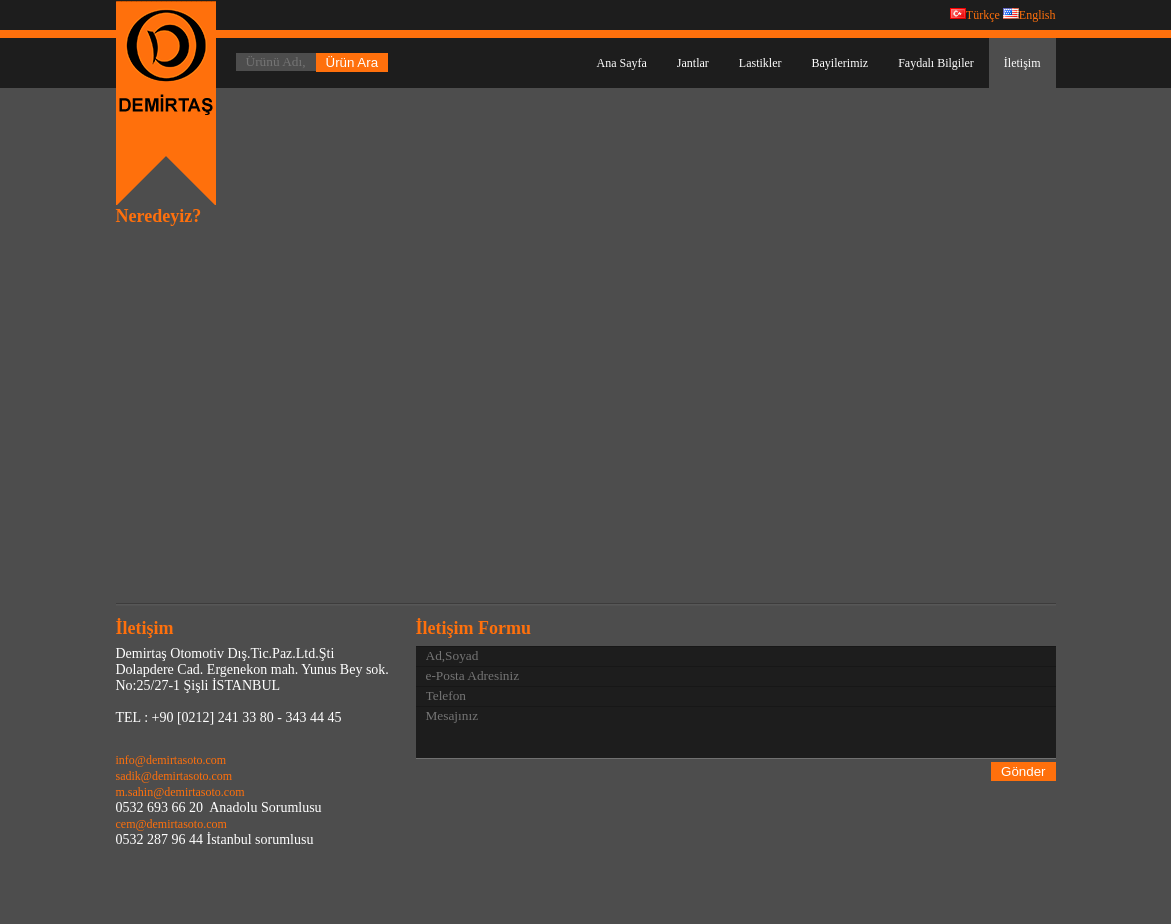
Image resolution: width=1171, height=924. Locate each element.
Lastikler (760, 63)
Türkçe (975, 15)
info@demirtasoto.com (171, 760)
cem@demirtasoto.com (171, 824)
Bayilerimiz (840, 63)
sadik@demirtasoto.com (174, 776)
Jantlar (693, 63)
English (1029, 15)
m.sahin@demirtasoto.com (180, 792)
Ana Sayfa (622, 63)
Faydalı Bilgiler (936, 63)
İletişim (1022, 63)
